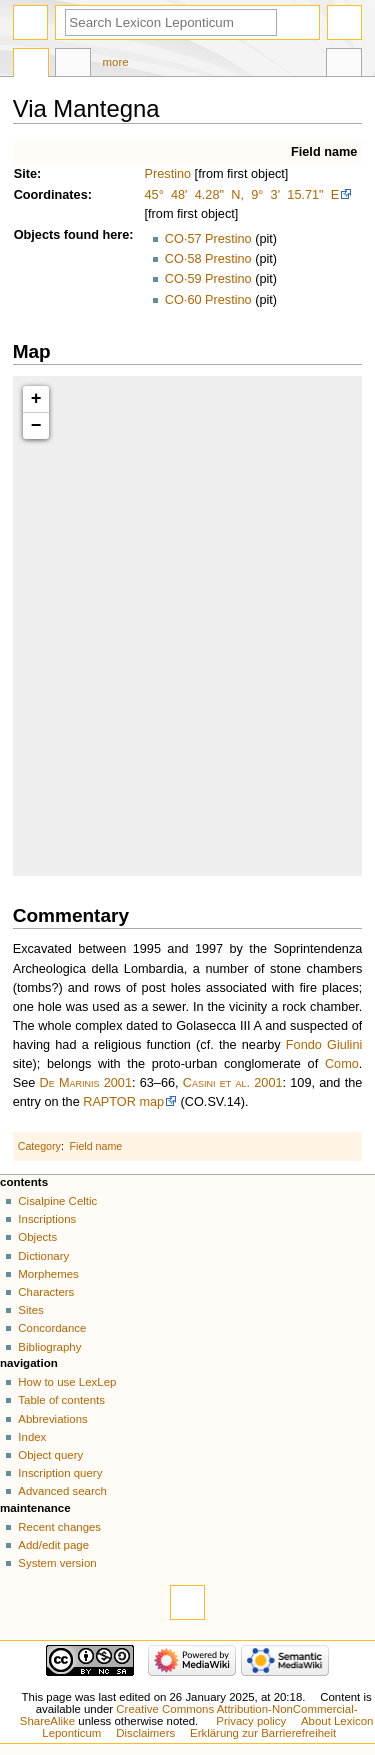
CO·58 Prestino (208, 259)
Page (31, 65)
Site (25, 174)
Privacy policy (251, 1721)
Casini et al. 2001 (233, 1083)
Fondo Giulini (324, 1045)
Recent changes (59, 1527)
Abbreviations (52, 1419)
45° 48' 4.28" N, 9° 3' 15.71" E (242, 195)
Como (342, 1064)
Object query (50, 1455)
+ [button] (36, 399)
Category (39, 1146)
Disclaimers (145, 1733)
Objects (37, 235)
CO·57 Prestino (208, 239)
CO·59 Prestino (208, 279)
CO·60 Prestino (208, 300)
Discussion (73, 65)
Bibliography (49, 1347)
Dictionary (43, 1256)
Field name (324, 152)
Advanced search (62, 1491)
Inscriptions (47, 1219)
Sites (30, 1310)
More (116, 62)
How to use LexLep (67, 1382)
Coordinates (51, 195)
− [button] (36, 426)
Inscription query (60, 1473)
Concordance (52, 1328)
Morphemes (48, 1274)
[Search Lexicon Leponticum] (171, 22)
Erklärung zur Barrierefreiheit (263, 1733)
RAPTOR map (123, 1102)
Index (32, 1437)
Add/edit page (53, 1545)
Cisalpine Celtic (57, 1201)
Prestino (168, 174)
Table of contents (61, 1400)
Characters (46, 1292)
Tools (344, 65)
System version (57, 1563)
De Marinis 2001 (86, 1083)
